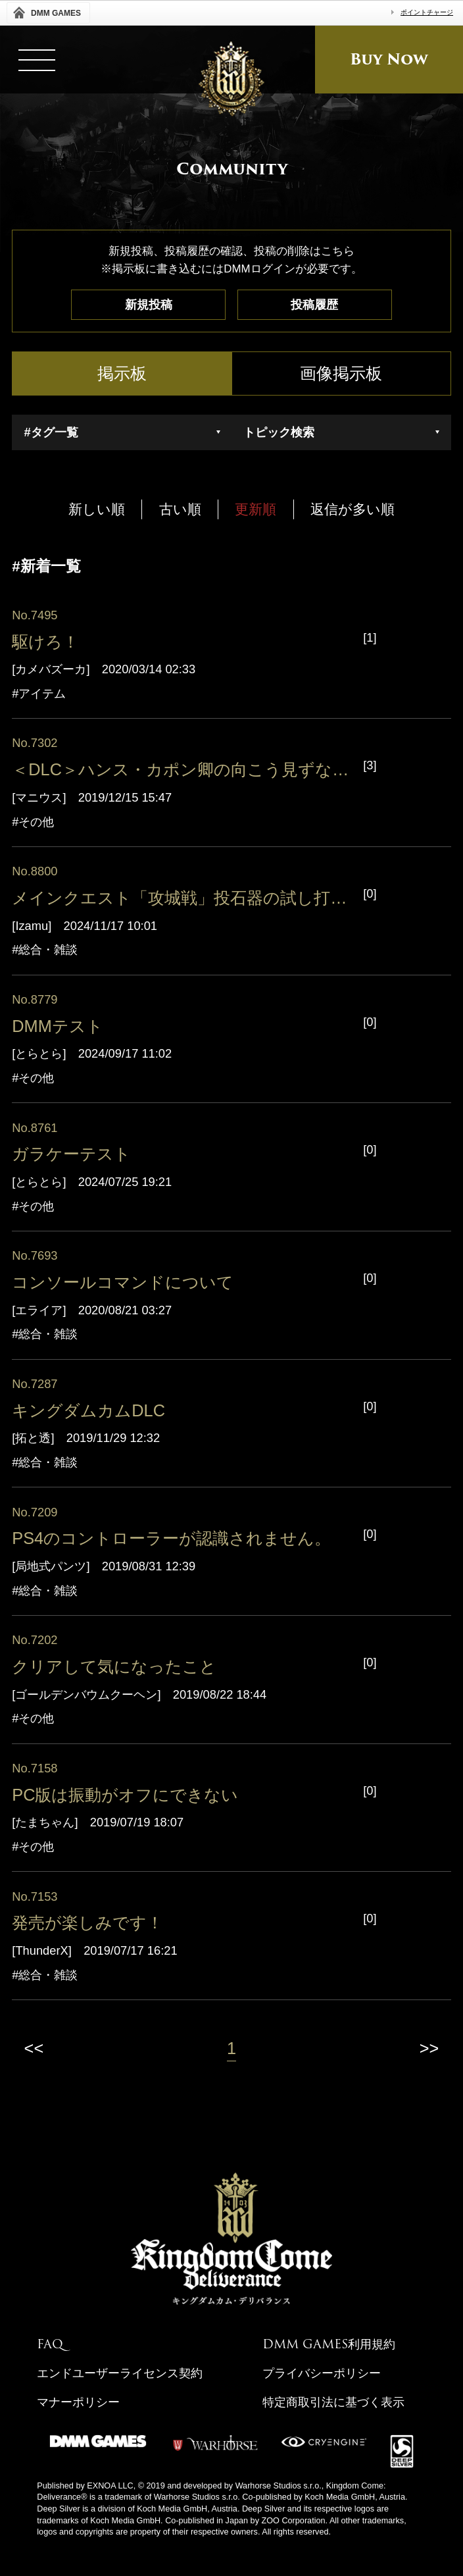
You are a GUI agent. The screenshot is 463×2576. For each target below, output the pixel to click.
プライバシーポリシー (321, 2373)
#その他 (33, 822)
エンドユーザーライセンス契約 (120, 2373)
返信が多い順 (352, 509)
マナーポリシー (78, 2401)
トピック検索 (278, 432)
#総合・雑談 (45, 950)
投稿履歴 (314, 304)
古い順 (180, 509)
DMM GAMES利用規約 (328, 2344)
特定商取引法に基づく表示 (333, 2401)
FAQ (50, 2344)
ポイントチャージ (427, 12)
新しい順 (96, 509)
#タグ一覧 (51, 432)
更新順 (255, 509)
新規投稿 (148, 304)
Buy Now (389, 59)
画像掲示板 (341, 373)
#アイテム (39, 694)
